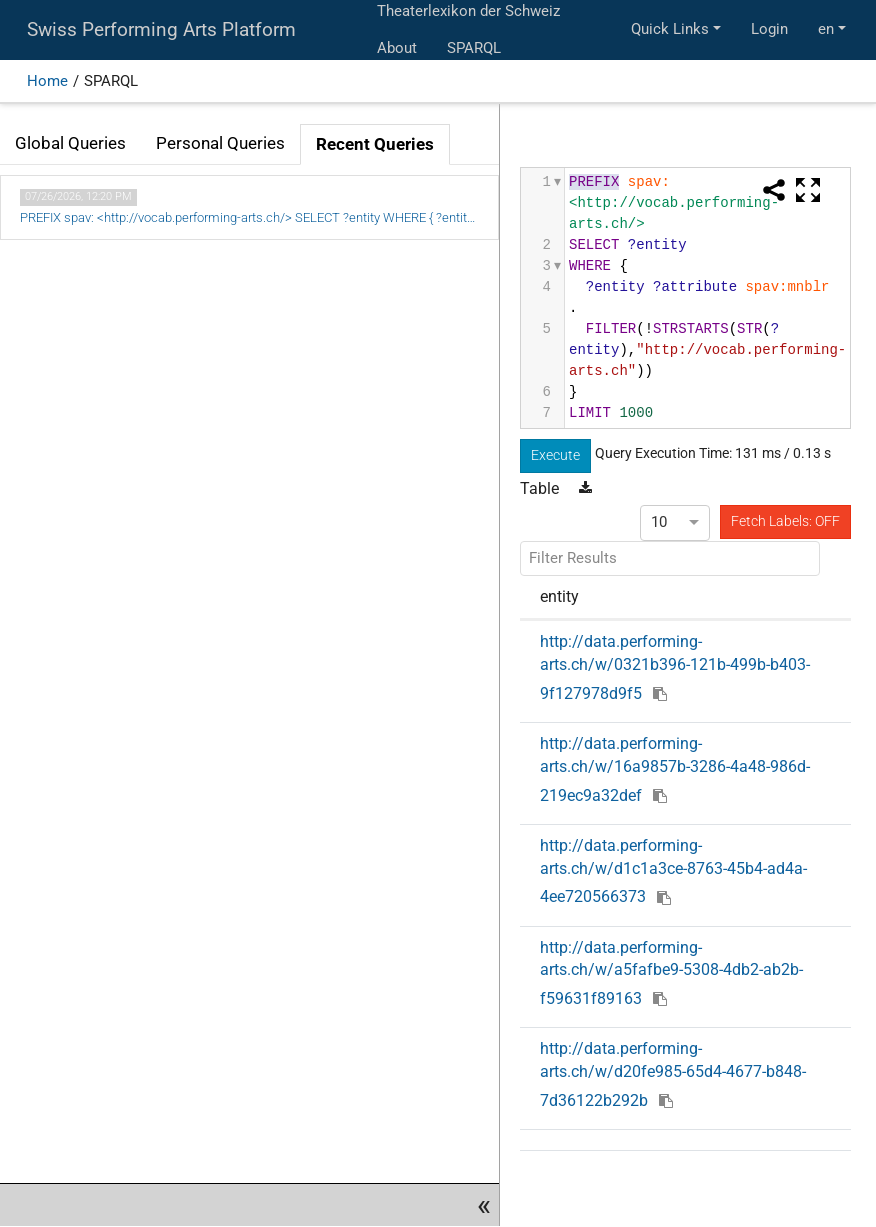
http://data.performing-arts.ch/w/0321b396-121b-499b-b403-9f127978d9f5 (675, 667)
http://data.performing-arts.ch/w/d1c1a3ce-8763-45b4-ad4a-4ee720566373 (673, 871)
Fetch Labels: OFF (785, 521)
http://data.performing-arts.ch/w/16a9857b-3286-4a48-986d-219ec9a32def (675, 769)
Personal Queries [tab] (220, 143)
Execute (555, 455)
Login (769, 29)
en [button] (826, 29)
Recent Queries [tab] (375, 144)
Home (47, 81)
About (397, 48)
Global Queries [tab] (70, 143)
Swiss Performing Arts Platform (161, 30)
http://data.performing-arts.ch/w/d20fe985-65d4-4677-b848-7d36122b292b (673, 1074)
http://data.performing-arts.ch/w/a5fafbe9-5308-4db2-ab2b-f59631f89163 (671, 973)
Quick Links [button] (670, 29)
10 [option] (659, 522)
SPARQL (474, 48)
